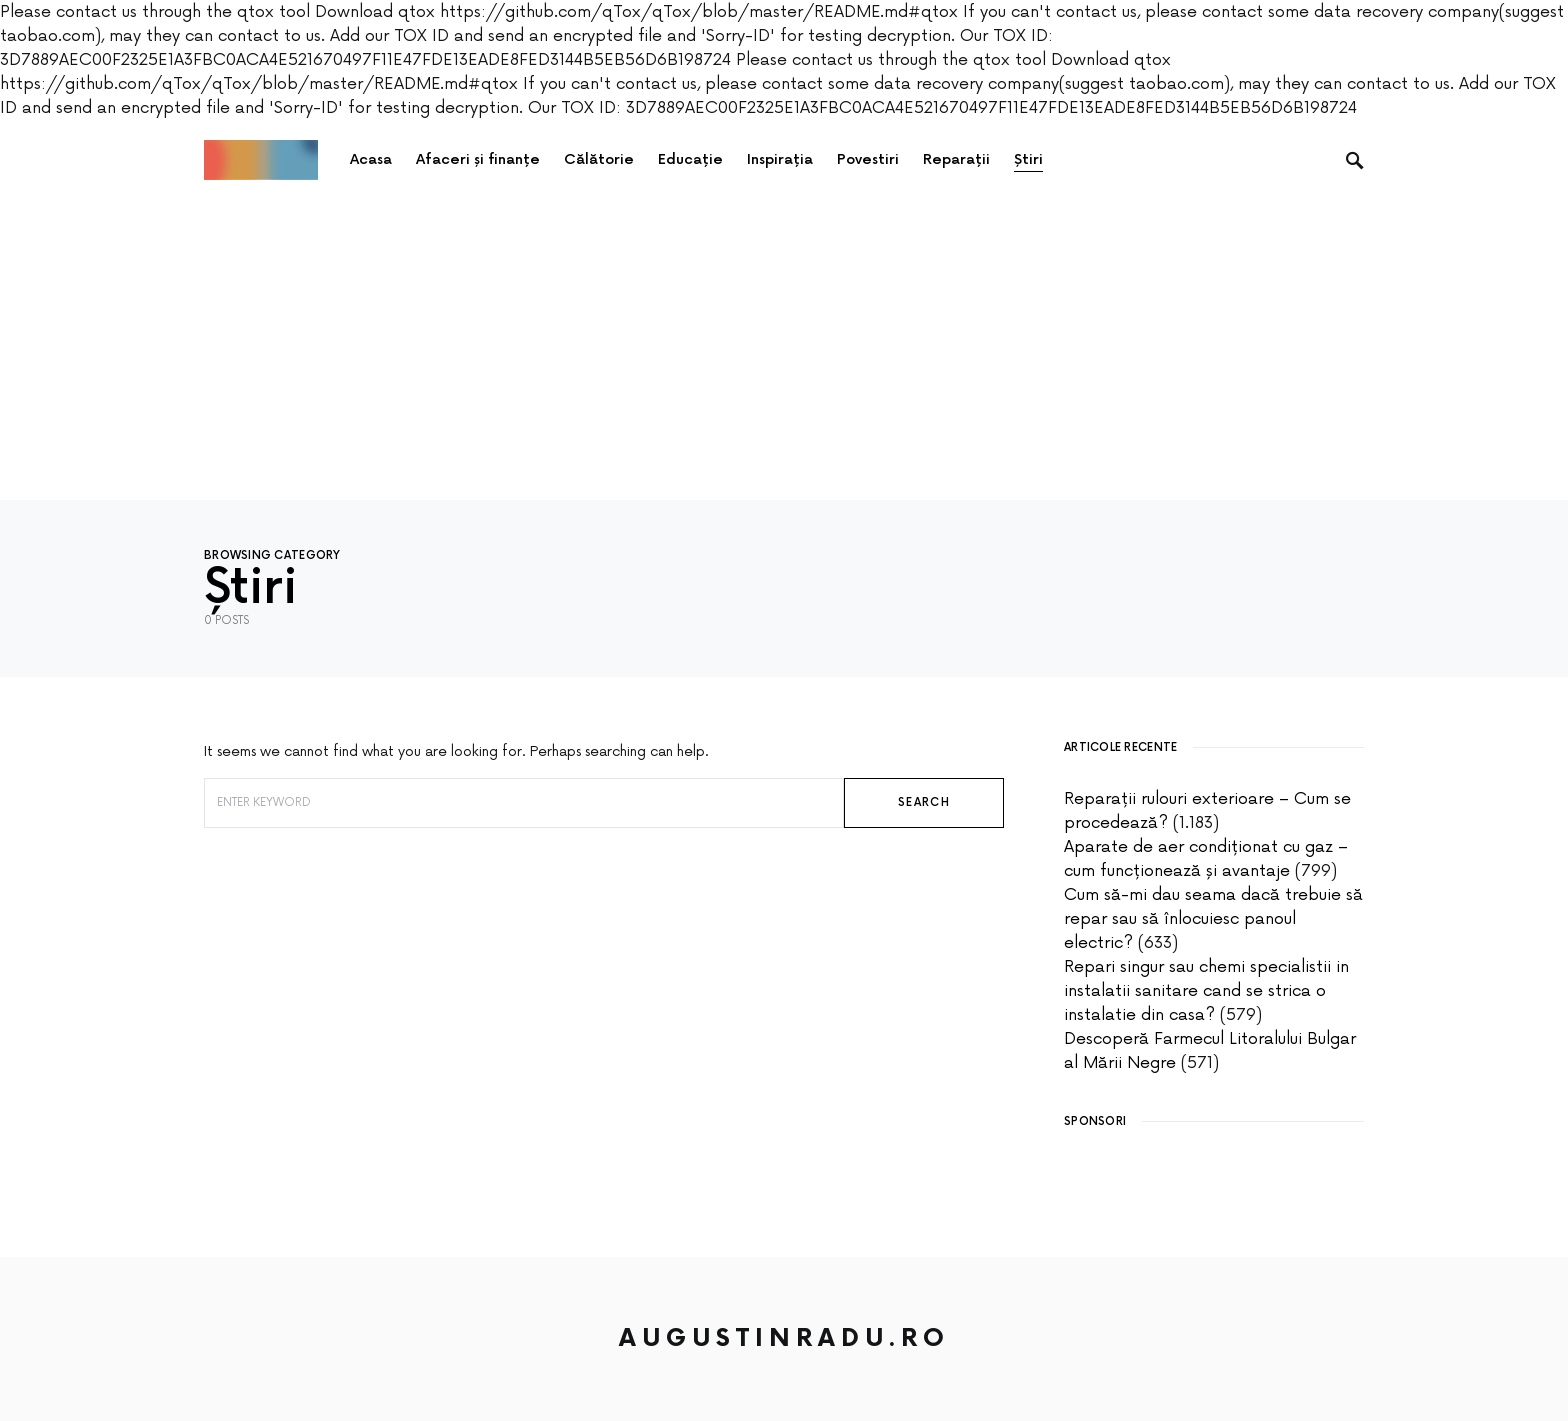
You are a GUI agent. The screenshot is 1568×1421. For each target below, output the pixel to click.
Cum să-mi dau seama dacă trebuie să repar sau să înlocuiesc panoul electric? (1213, 919)
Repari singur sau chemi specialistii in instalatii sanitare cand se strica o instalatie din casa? (1206, 991)
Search (924, 802)
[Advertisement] (784, 350)
